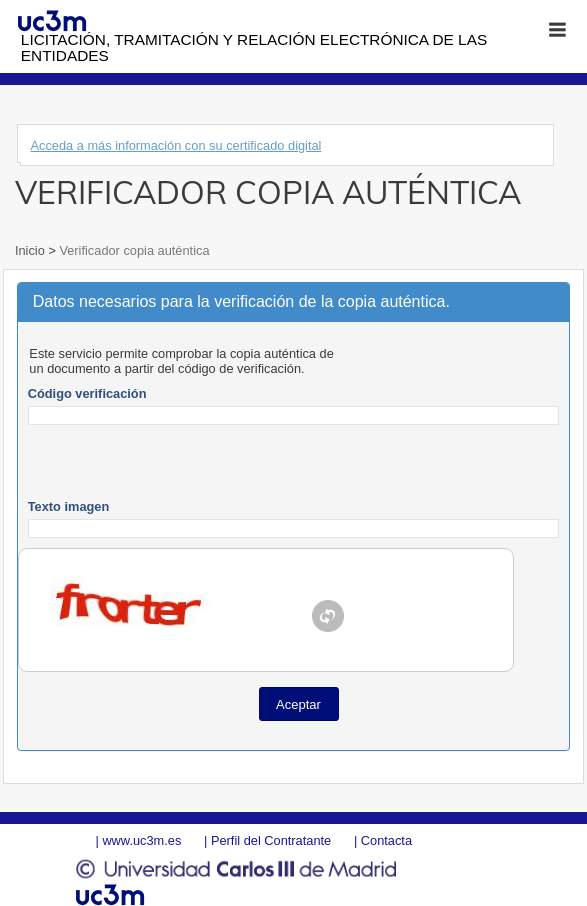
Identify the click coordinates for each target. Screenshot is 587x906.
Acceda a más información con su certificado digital (176, 145)
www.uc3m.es (141, 840)
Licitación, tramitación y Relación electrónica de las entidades (254, 47)
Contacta (386, 840)
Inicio (31, 250)
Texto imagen (69, 506)
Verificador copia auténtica (133, 250)
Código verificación (87, 393)
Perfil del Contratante (271, 840)
